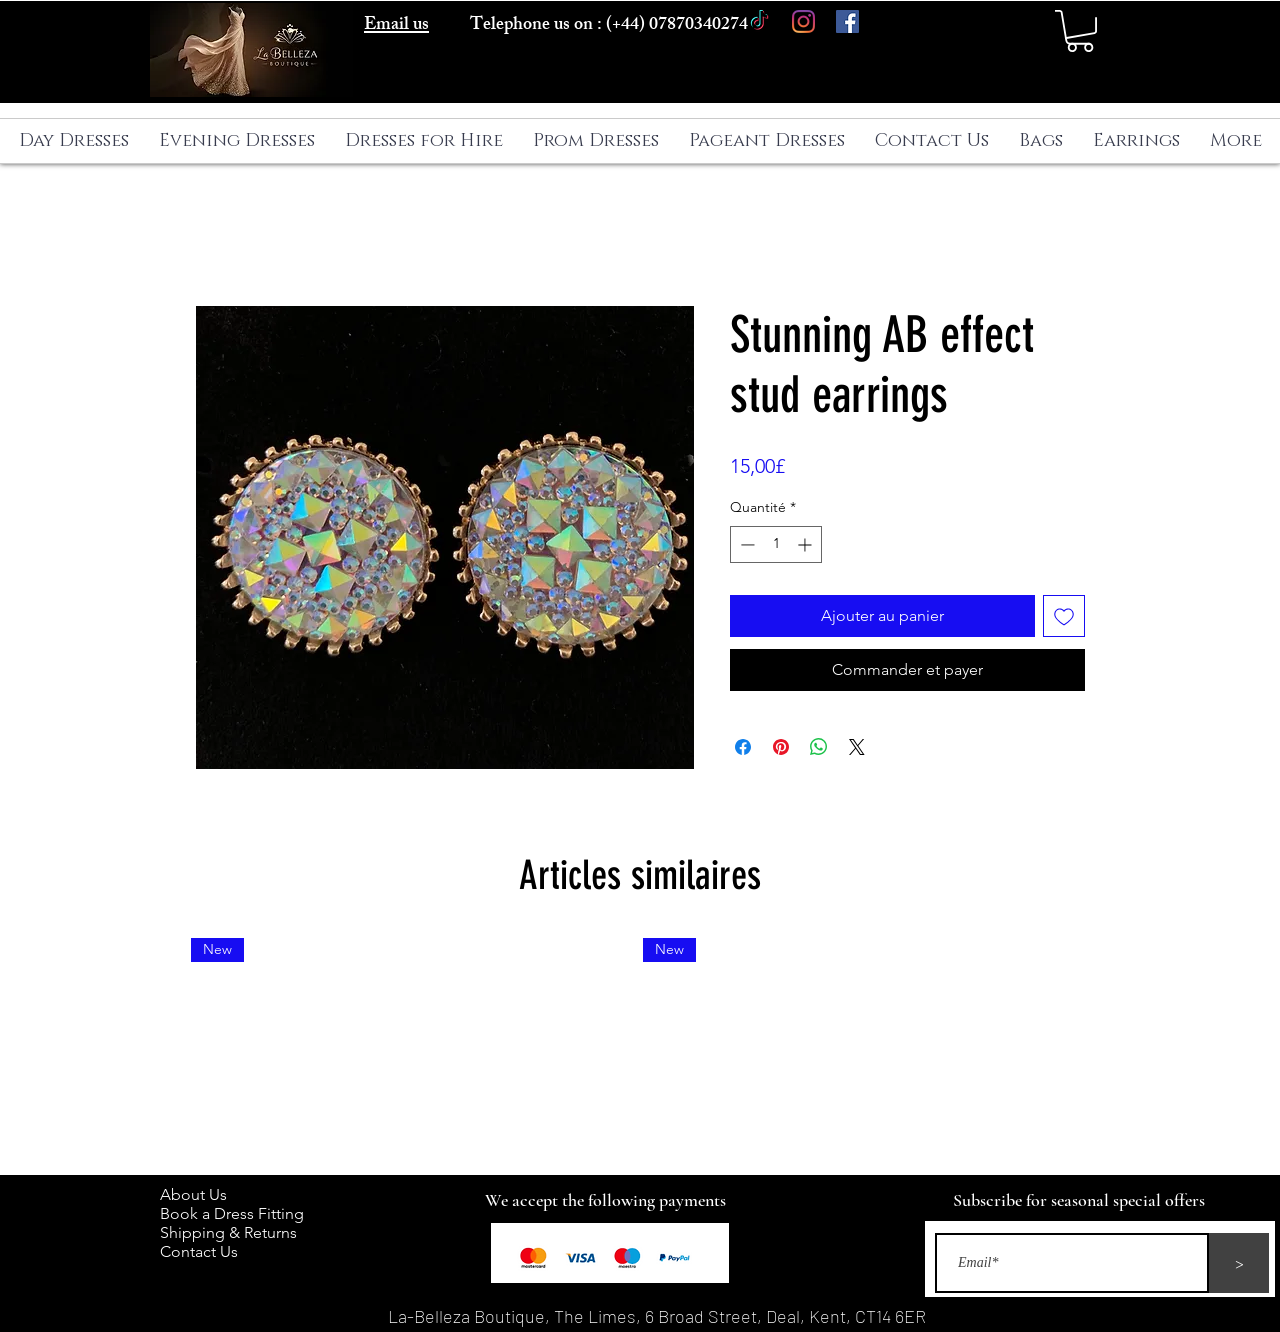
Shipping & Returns (232, 1232)
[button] (1080, 31)
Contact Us (199, 1251)
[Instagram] (803, 21)
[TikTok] (759, 21)
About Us (203, 1194)
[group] (640, 1048)
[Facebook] (847, 21)
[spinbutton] (776, 544)
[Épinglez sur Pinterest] (781, 747)
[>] (1239, 1263)
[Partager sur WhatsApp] (819, 747)
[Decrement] (745, 544)
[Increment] (806, 544)
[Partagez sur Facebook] (743, 747)
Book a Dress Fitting (232, 1213)
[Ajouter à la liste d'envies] (1064, 616)
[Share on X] (857, 747)
